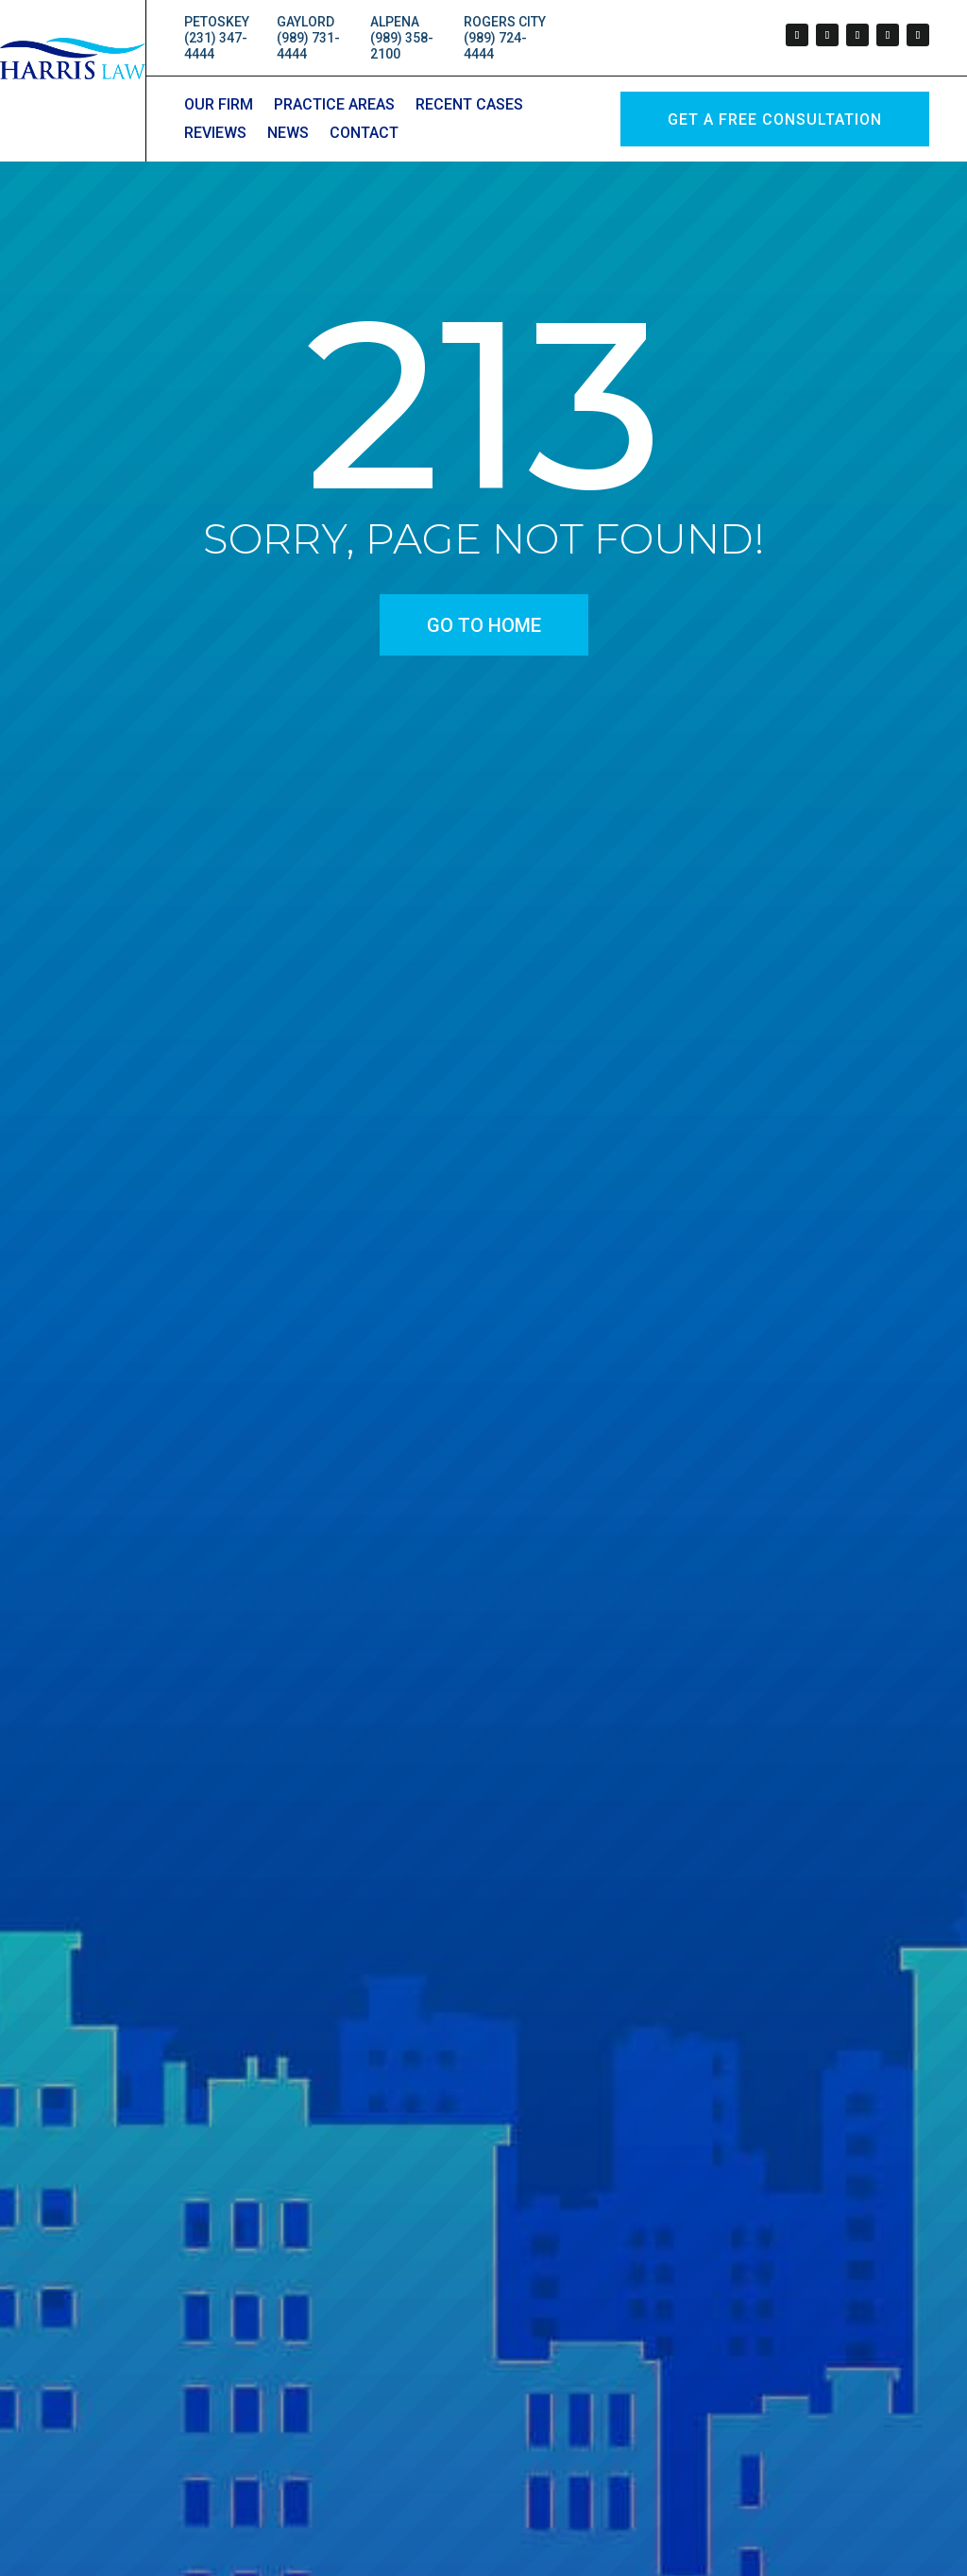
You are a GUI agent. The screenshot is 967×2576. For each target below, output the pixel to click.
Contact (364, 134)
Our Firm (218, 105)
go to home (484, 625)
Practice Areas (334, 105)
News (288, 134)
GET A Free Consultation (775, 119)
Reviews (215, 134)
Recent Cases (469, 105)
